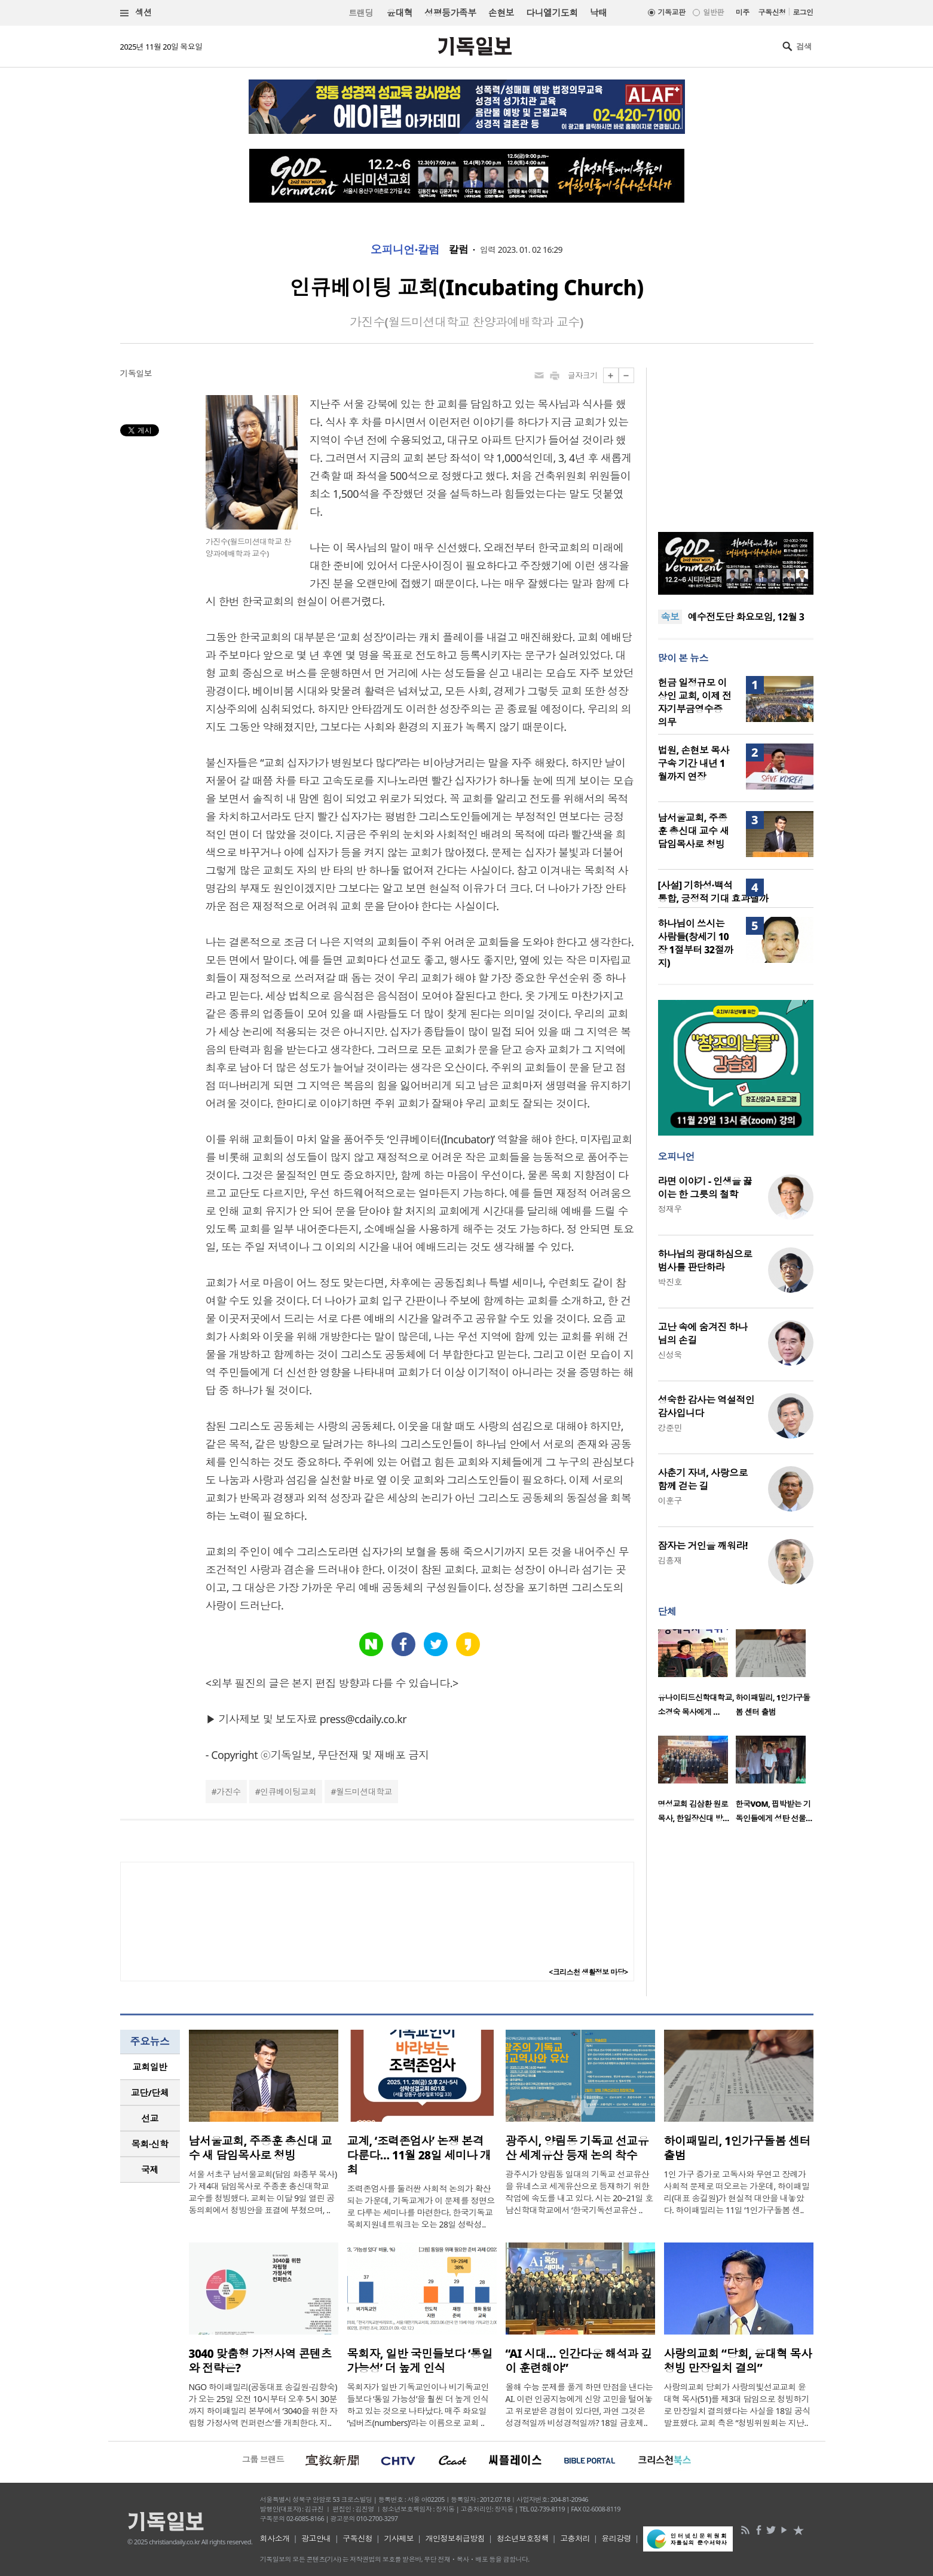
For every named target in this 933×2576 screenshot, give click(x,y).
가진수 (228, 1791)
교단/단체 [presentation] (150, 2092)
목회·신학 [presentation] (149, 2144)
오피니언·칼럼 (405, 250)
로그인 (803, 12)
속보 (670, 616)
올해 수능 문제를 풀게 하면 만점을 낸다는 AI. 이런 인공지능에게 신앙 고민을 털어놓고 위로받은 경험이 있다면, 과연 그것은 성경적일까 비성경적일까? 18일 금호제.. (579, 2404)
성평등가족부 (450, 13)
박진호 (670, 1281)
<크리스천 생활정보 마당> (588, 1972)
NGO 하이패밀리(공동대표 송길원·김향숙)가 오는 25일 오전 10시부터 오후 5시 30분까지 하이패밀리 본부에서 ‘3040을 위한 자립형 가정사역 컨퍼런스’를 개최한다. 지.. (263, 2404)
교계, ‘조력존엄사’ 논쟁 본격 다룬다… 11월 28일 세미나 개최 (419, 2155)
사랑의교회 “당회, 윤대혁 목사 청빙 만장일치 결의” (738, 2361)
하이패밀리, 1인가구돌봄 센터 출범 (737, 2148)
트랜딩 (360, 13)
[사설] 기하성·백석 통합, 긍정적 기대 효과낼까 (713, 892)
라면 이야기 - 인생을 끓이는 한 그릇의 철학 (705, 1187)
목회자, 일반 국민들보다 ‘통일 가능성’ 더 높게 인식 (419, 2361)
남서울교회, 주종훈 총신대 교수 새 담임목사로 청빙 (693, 830)
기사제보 (399, 2538)
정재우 (670, 1208)
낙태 (598, 13)
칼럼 (459, 250)
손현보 (501, 13)
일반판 (713, 12)
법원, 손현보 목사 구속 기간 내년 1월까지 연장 (693, 763)
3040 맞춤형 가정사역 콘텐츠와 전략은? (260, 2361)
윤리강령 (616, 2538)
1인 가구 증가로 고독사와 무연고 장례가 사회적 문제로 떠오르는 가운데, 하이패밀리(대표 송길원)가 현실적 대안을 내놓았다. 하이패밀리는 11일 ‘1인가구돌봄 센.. (737, 2192)
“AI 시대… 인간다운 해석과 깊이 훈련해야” (579, 2361)
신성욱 (670, 1354)
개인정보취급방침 (455, 2538)
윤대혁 (399, 13)
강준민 (670, 1427)
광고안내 (316, 2538)
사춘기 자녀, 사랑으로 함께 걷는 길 (703, 1479)
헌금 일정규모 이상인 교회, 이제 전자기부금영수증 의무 (695, 702)
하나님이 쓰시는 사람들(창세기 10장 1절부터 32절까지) (695, 943)
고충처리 (575, 2538)
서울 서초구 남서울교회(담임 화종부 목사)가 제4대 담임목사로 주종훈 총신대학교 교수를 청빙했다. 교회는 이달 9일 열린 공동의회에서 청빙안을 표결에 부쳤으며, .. (263, 2192)
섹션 (136, 13)
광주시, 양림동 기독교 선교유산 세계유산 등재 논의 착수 (577, 2148)
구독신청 (772, 12)
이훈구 (670, 1500)
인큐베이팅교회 (288, 1791)
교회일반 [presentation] (150, 2067)
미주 (743, 12)
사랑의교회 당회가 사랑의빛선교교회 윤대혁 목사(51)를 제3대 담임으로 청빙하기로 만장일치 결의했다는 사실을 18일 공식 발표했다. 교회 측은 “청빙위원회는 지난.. (737, 2404)
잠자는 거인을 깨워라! (703, 1545)
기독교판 (672, 12)
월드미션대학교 (364, 1791)
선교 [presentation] (149, 2118)
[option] (697, 1676)
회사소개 (275, 2538)
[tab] (150, 2067)
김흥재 (670, 1560)
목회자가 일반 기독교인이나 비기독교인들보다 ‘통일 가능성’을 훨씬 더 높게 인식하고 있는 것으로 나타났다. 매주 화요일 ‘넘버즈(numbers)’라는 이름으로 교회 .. (418, 2404)
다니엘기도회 (552, 13)
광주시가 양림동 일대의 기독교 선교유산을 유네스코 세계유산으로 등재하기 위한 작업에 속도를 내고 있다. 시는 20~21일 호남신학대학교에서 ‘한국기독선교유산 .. (579, 2192)
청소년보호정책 (523, 2538)
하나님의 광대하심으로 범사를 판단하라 (705, 1260)
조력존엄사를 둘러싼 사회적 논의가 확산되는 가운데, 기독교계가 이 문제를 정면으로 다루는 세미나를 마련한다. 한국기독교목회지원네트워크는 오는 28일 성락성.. (421, 2206)
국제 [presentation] (149, 2170)
